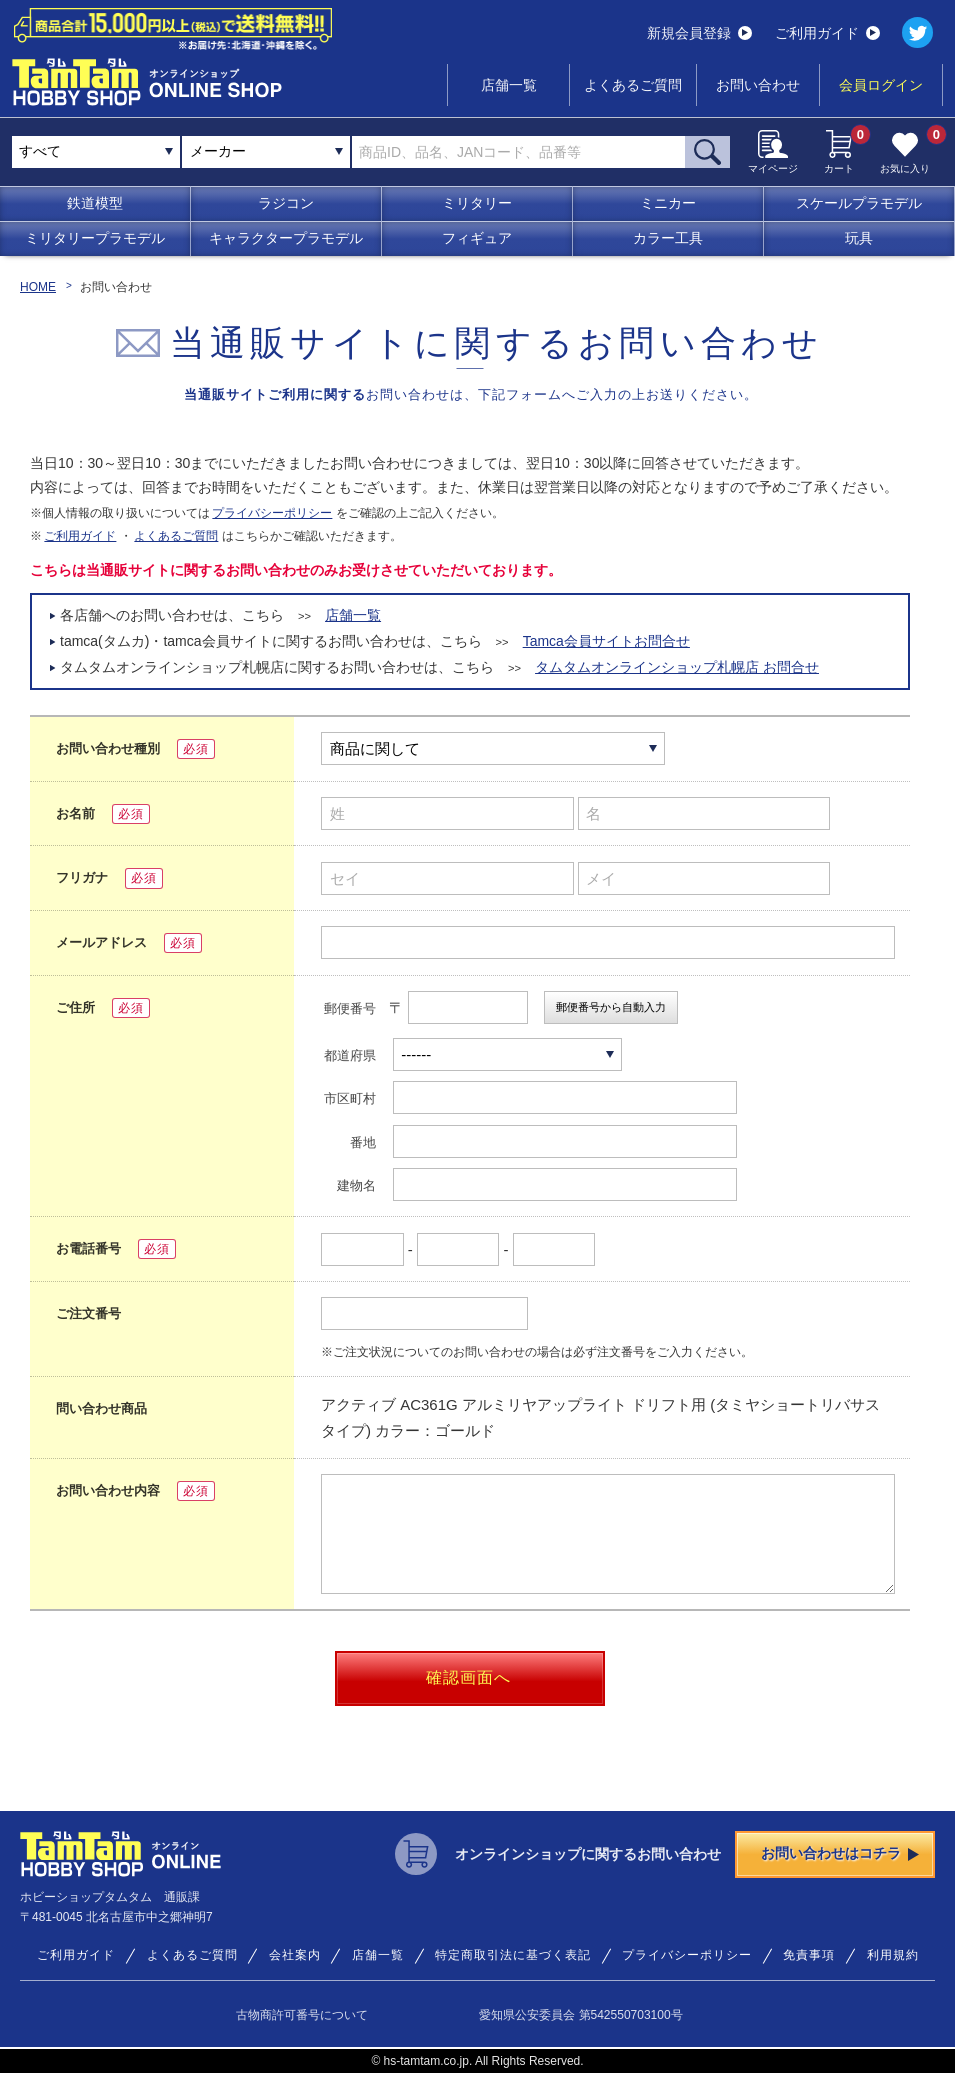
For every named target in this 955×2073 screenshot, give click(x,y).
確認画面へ (468, 1677)
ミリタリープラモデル (95, 238)
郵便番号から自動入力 (611, 1007)
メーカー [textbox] (218, 151)
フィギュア (477, 238)
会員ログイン (881, 85)
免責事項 (809, 1955)
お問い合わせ (758, 85)
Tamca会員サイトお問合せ (606, 641)
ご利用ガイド (827, 33)
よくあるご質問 (633, 85)
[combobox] (266, 152)
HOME (38, 287)
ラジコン (286, 203)
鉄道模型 (95, 203)
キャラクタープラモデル (286, 238)
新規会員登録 (699, 33)
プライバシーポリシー (272, 513)
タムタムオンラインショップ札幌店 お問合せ (677, 667)
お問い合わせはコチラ (840, 1853)
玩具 (859, 238)
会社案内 (295, 1955)
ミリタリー (477, 203)
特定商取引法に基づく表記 (513, 1955)
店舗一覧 (509, 85)
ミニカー (668, 203)
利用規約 (893, 1955)
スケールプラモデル (859, 203)
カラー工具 (668, 238)
